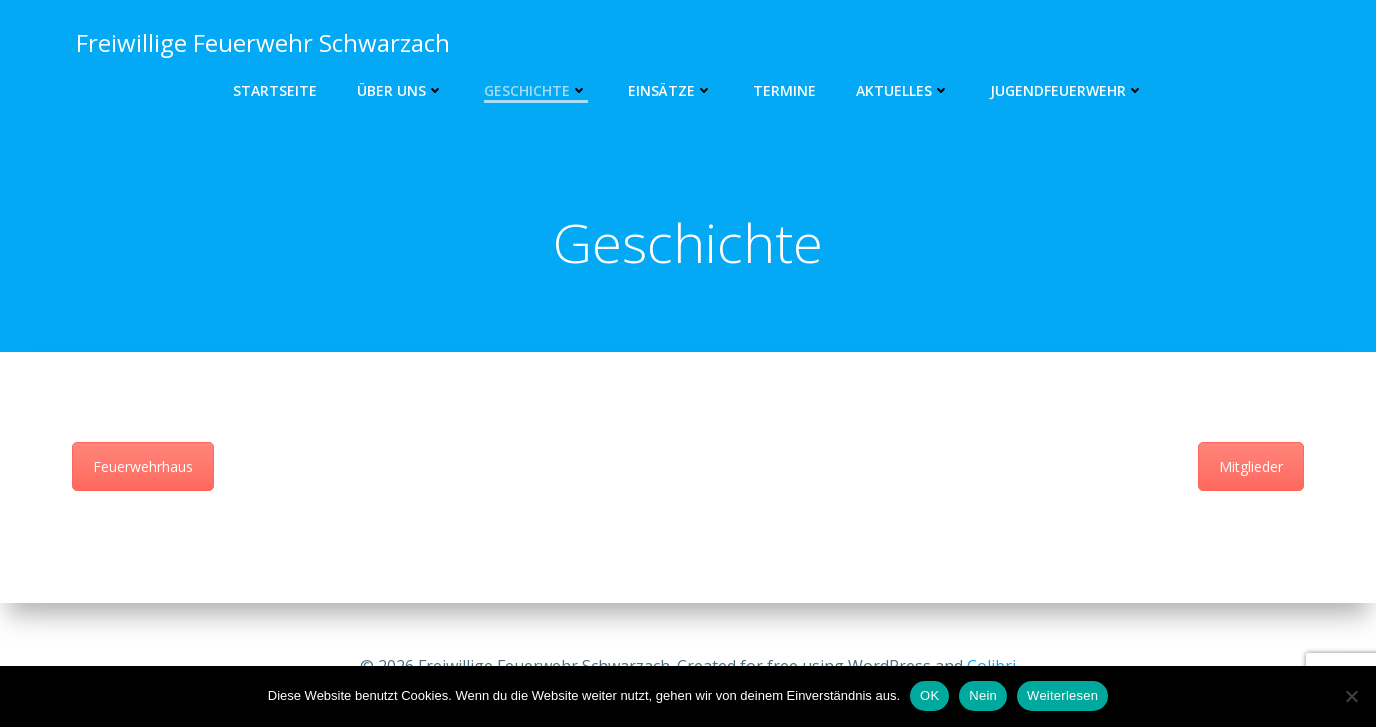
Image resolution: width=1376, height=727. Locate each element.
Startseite (275, 90)
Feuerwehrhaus (143, 473)
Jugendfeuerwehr (1067, 90)
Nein (983, 695)
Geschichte (536, 90)
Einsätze (670, 90)
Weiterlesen (1062, 695)
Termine (784, 90)
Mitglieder (1251, 473)
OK (929, 695)
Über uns (400, 90)
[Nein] (1351, 696)
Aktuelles (903, 90)
